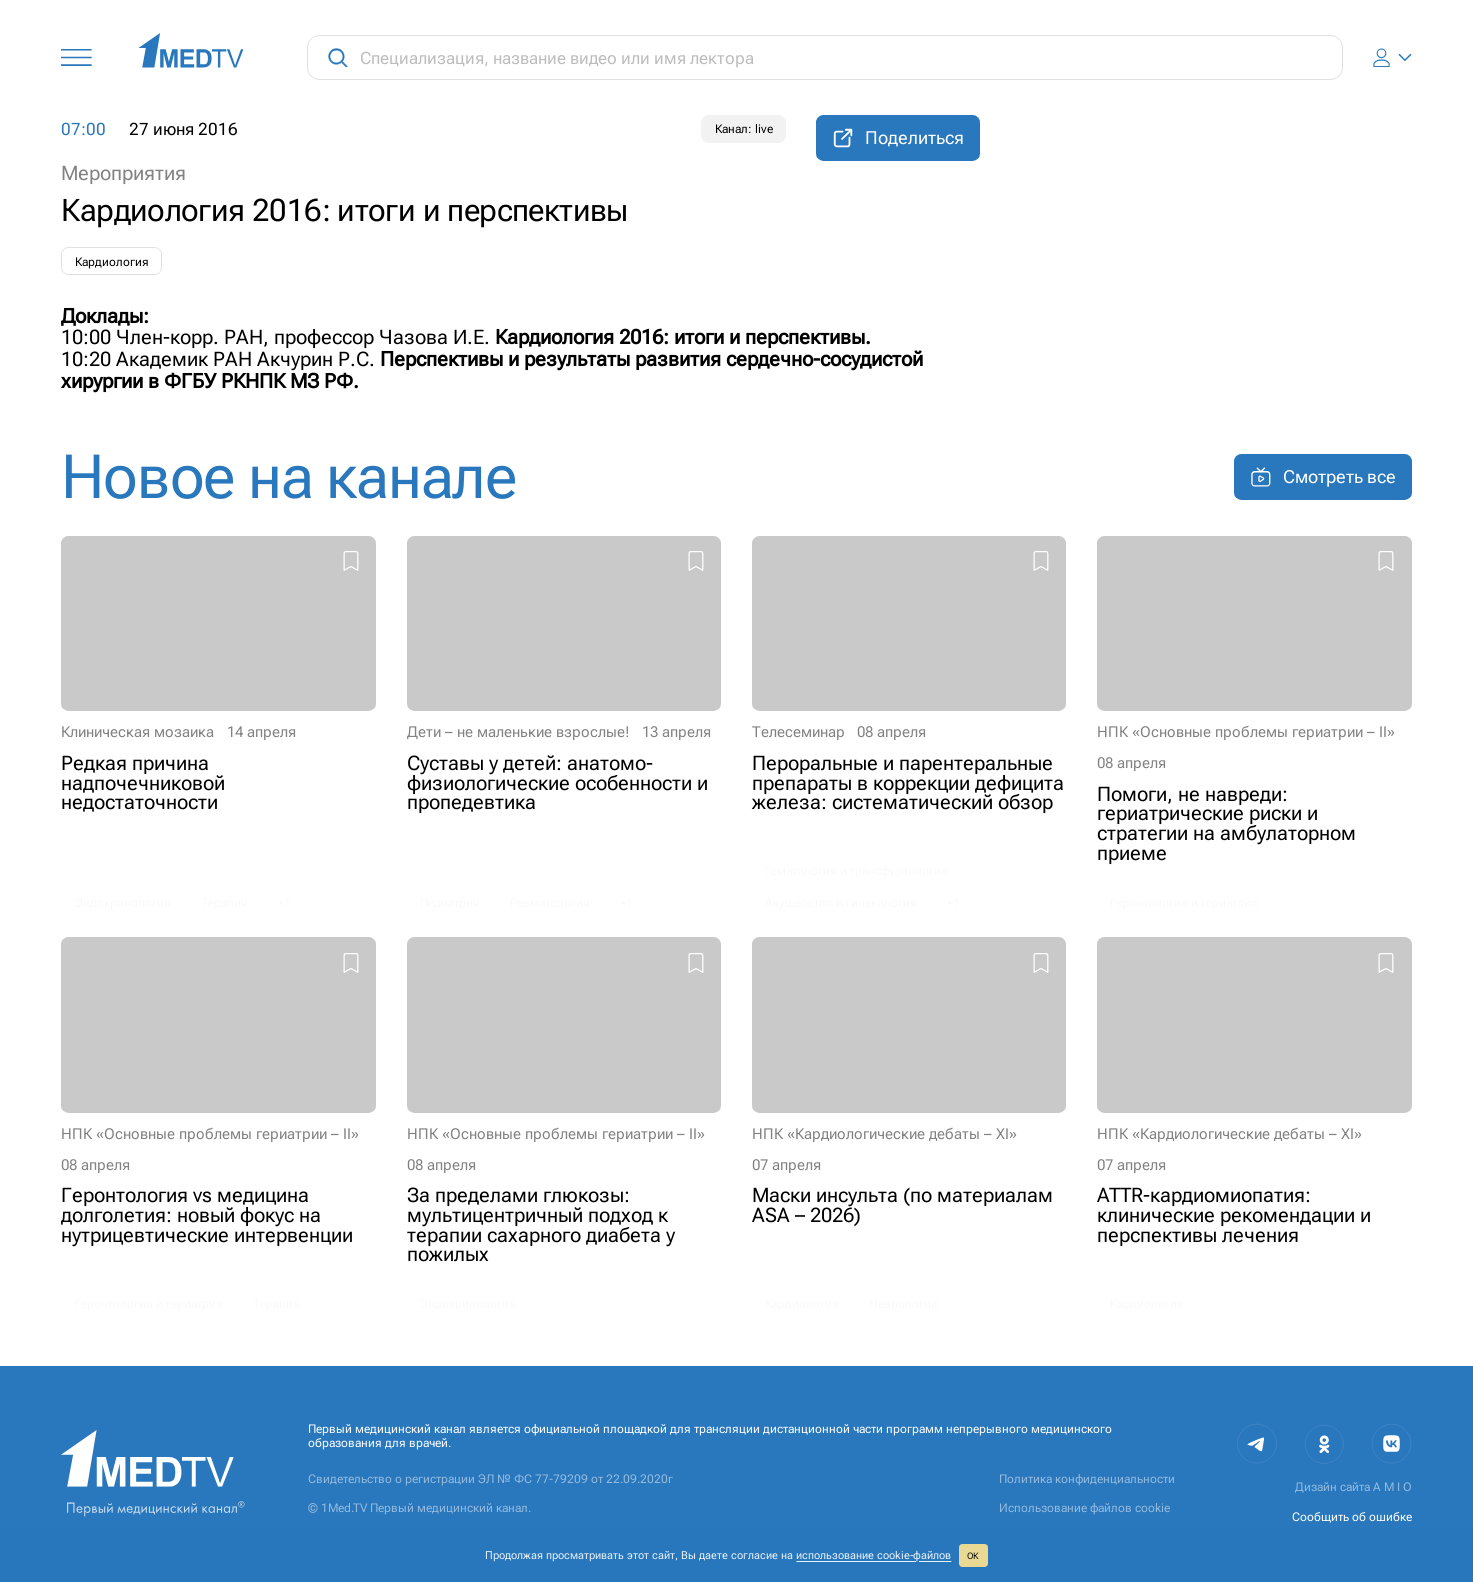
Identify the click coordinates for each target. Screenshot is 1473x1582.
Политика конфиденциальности (1087, 1479)
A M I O (1392, 1487)
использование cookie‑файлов (873, 1555)
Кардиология (112, 262)
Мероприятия (123, 173)
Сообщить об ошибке (1352, 1517)
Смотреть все (1323, 477)
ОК (973, 1555)
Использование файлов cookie (1084, 1508)
